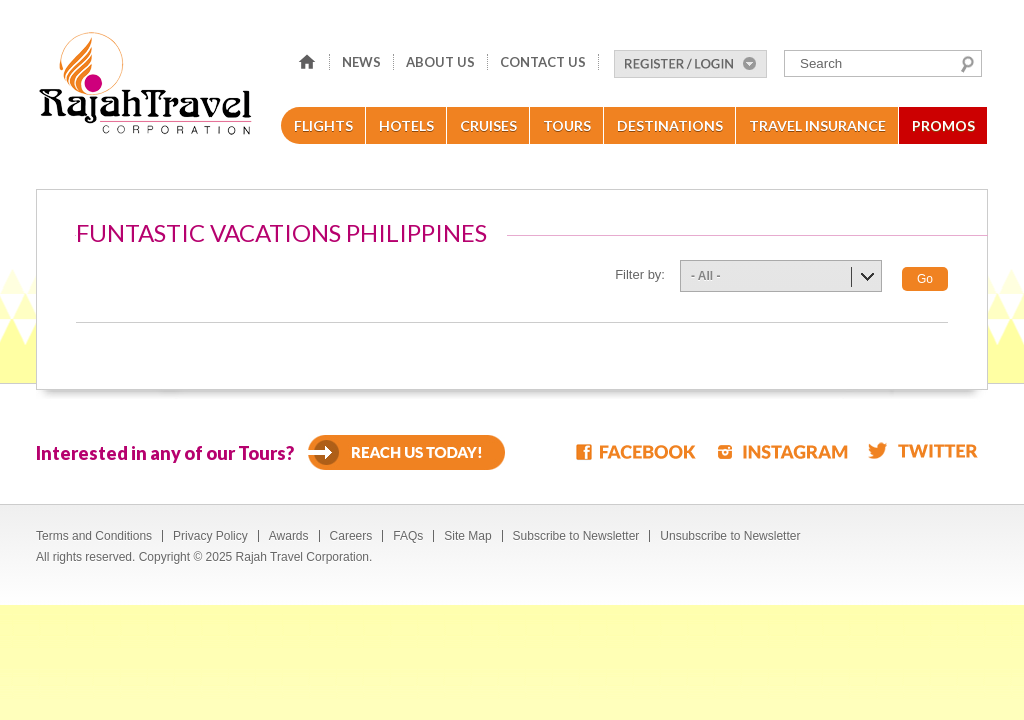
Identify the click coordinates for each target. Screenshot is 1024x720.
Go (925, 279)
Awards (289, 536)
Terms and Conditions (94, 536)
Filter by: (640, 274)
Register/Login (690, 64)
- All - (706, 276)
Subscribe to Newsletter (576, 536)
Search (967, 64)
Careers (351, 536)
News (361, 62)
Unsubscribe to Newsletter (730, 536)
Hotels (406, 125)
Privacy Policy (210, 536)
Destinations (670, 125)
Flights (323, 125)
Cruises (488, 125)
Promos (943, 125)
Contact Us (543, 62)
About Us (440, 62)
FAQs (408, 536)
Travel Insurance (817, 125)
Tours (567, 125)
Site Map (467, 536)
